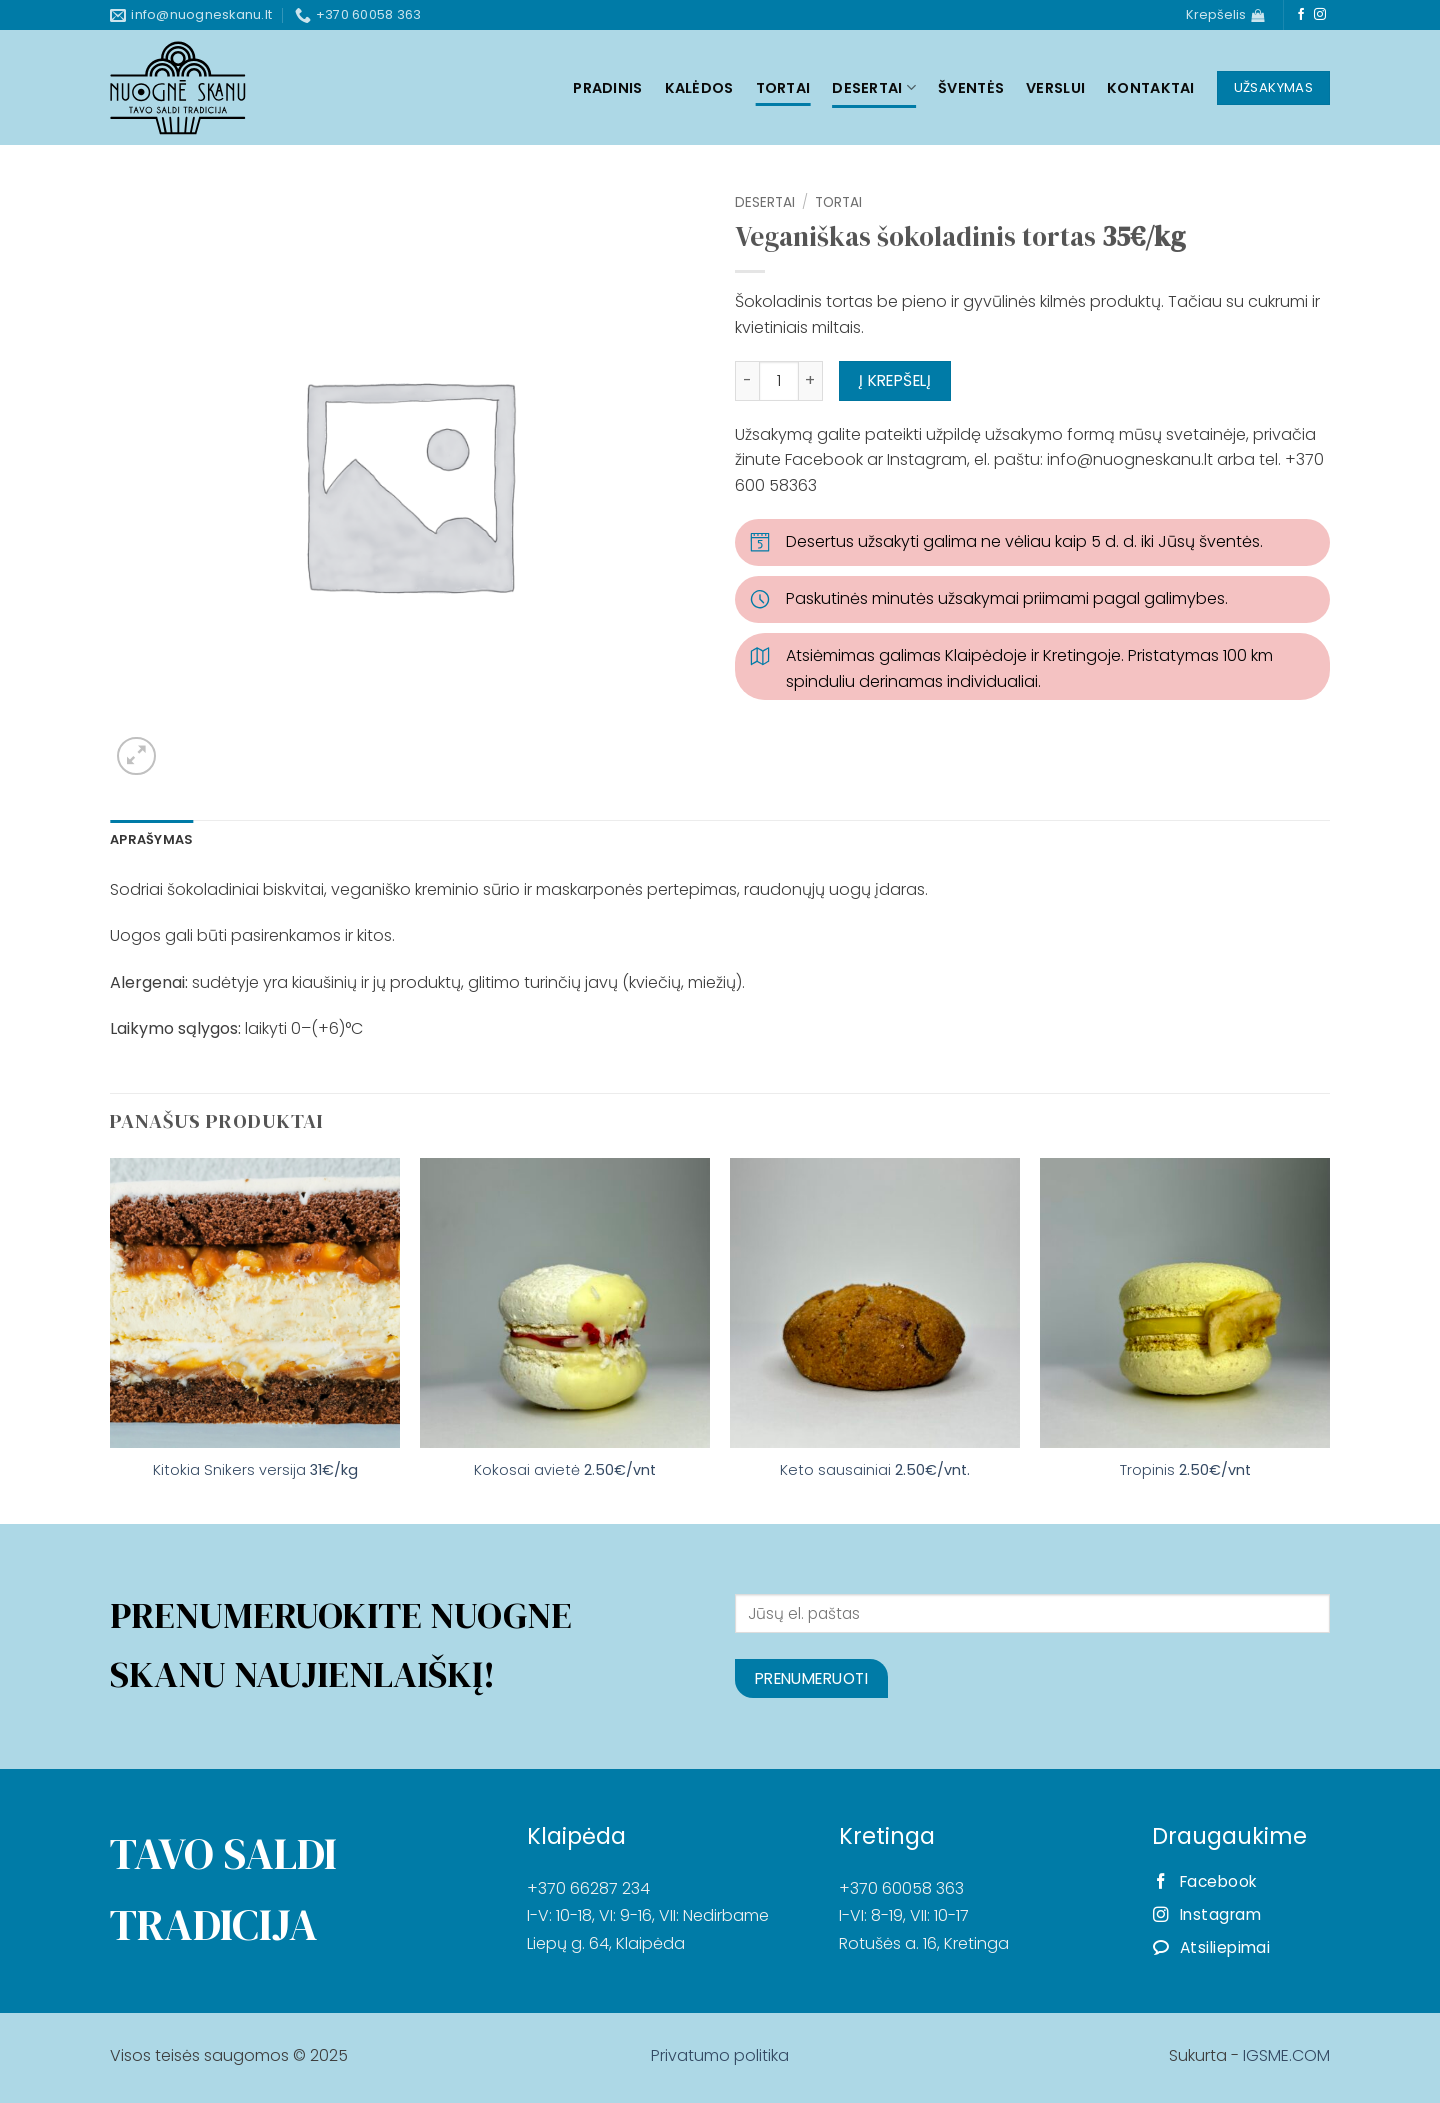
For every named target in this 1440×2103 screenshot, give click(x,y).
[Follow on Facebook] (1301, 15)
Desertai (874, 88)
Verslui (1055, 88)
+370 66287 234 (588, 1888)
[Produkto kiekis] (779, 381)
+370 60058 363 (901, 1888)
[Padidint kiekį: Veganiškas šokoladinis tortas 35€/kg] (811, 381)
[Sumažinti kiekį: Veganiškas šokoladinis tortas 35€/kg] (747, 381)
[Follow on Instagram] (1320, 15)
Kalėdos (699, 88)
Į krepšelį (895, 380)
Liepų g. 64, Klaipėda (606, 1943)
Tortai (783, 88)
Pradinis (607, 88)
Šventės (971, 88)
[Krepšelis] (1225, 15)
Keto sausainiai (875, 1470)
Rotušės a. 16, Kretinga (924, 1943)
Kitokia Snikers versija (255, 1470)
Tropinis (1185, 1470)
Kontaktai (1151, 88)
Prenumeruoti (812, 1678)
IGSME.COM (1286, 2055)
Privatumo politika (720, 2055)
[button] (136, 756)
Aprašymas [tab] (151, 839)
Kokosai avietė (565, 1470)
